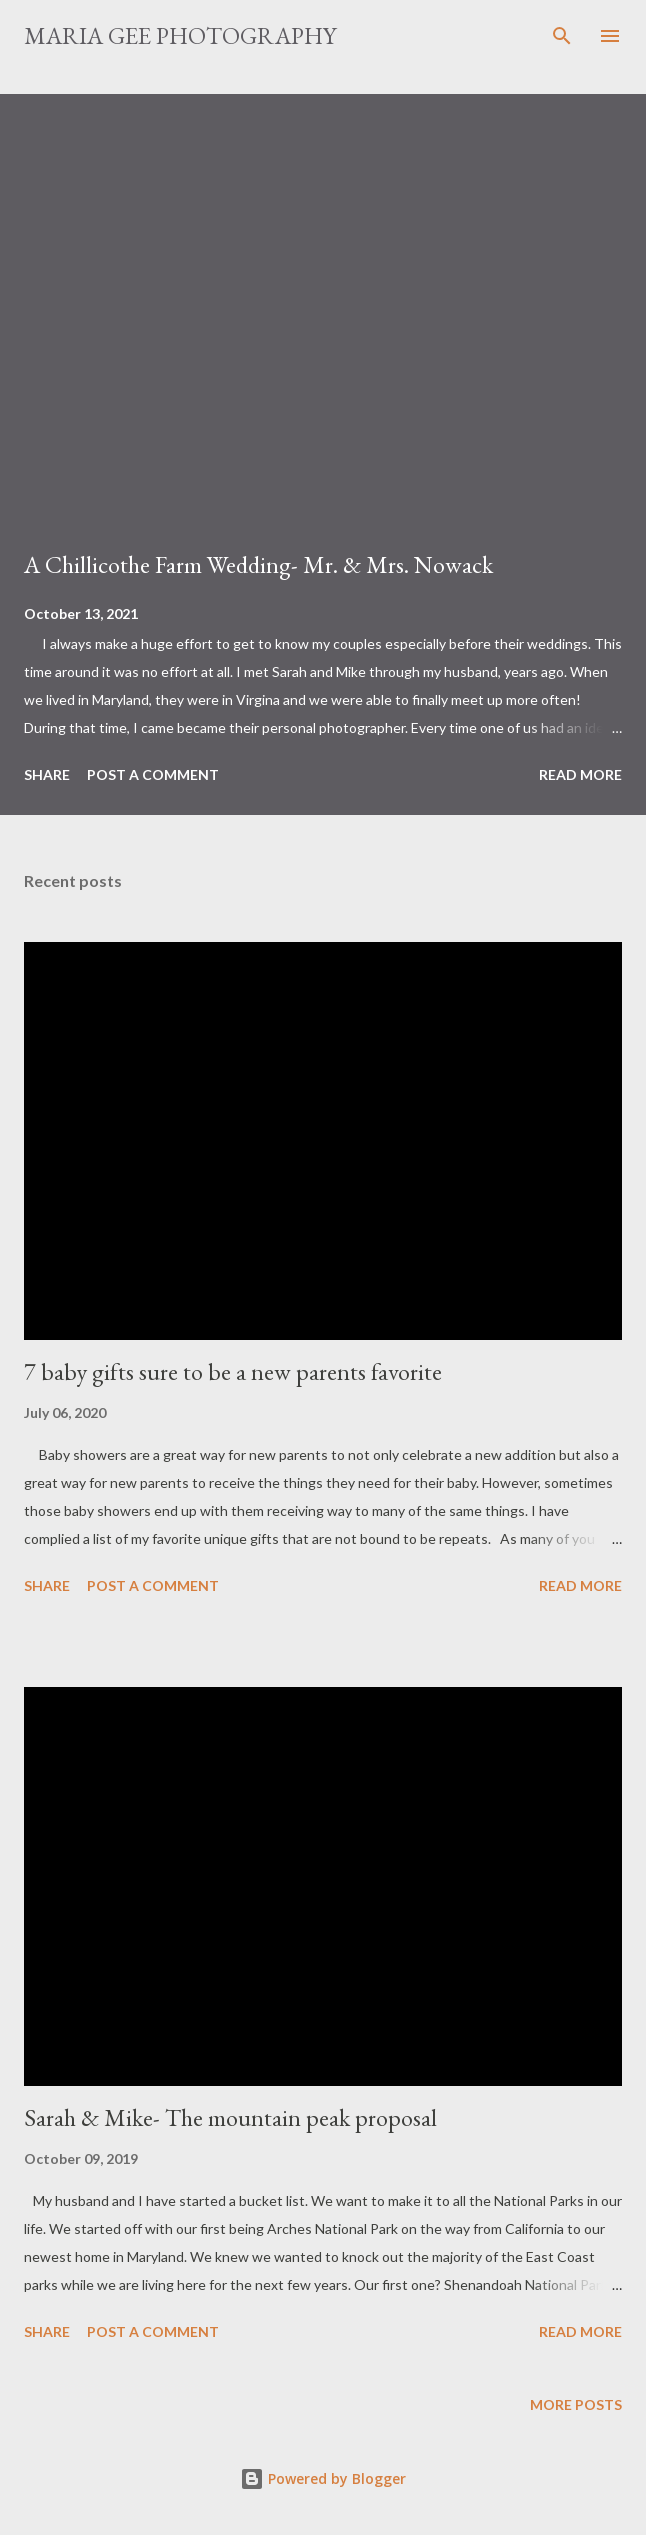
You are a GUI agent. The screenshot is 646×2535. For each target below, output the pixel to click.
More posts (576, 2404)
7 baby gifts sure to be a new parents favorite (233, 1371)
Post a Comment (153, 774)
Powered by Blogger (323, 2478)
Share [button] (47, 774)
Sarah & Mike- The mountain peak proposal (230, 2117)
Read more (580, 774)
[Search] (562, 36)
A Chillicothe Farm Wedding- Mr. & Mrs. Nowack (258, 564)
